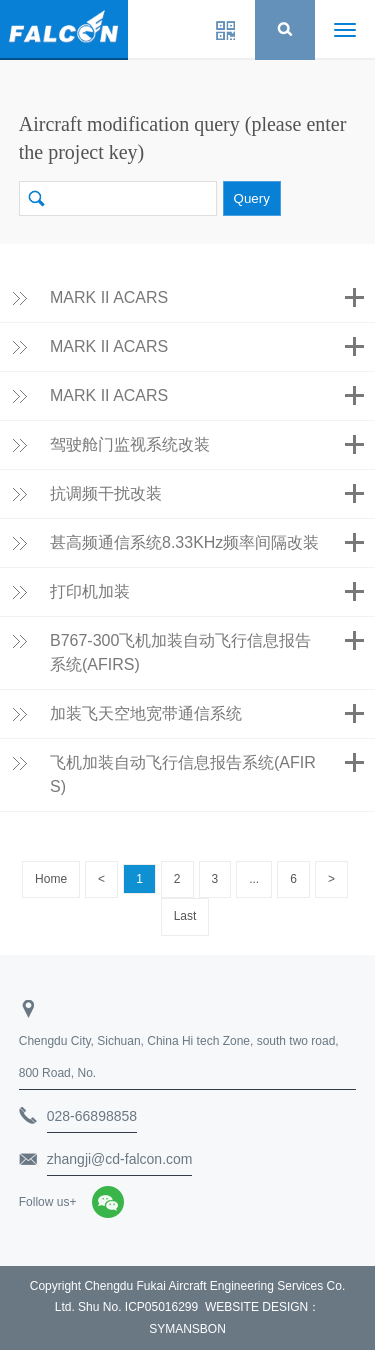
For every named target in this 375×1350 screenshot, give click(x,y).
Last (185, 916)
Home (51, 879)
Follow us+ (48, 1202)
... (254, 879)
